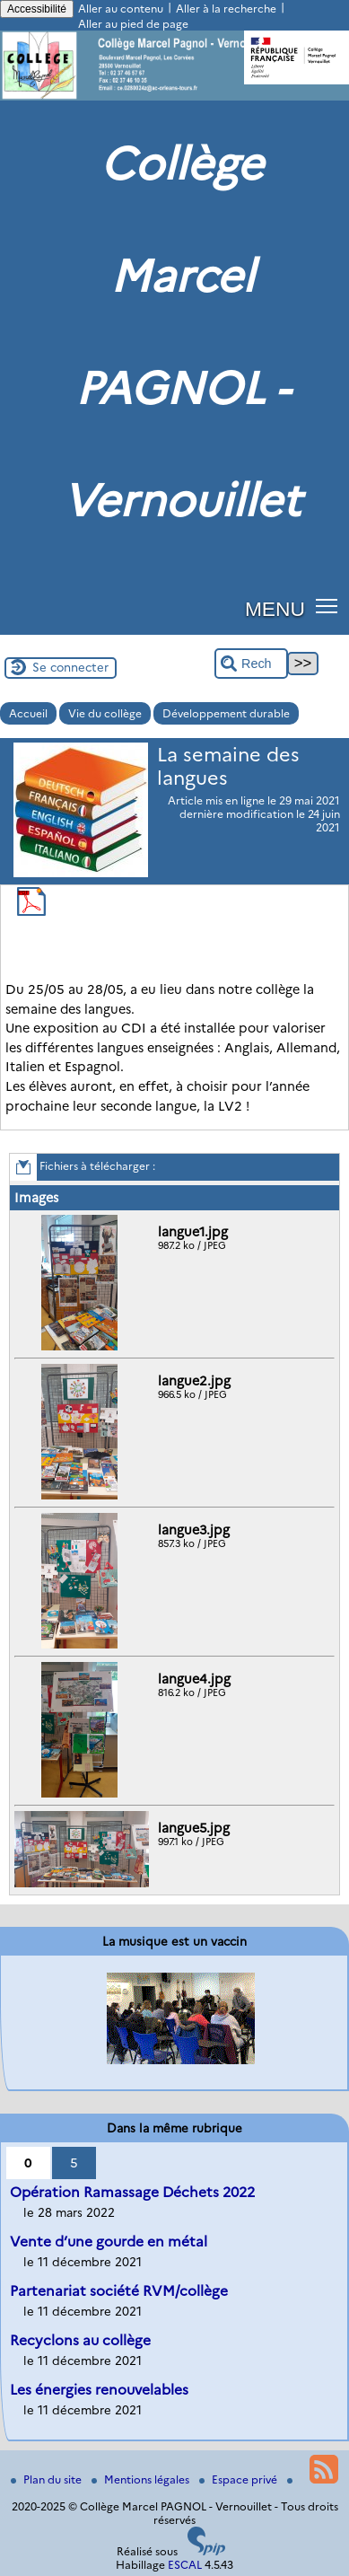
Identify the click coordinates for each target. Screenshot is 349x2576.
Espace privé (239, 2479)
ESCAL (185, 2565)
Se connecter (70, 667)
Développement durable (226, 713)
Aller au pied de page (133, 24)
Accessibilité (36, 9)
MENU (275, 608)
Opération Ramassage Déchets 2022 (132, 2192)
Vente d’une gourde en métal (108, 2241)
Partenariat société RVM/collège (119, 2290)
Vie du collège (105, 713)
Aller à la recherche (226, 8)
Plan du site (47, 2479)
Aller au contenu (120, 8)
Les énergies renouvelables (99, 2389)
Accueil (28, 713)
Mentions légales (142, 2479)
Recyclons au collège (80, 2340)
